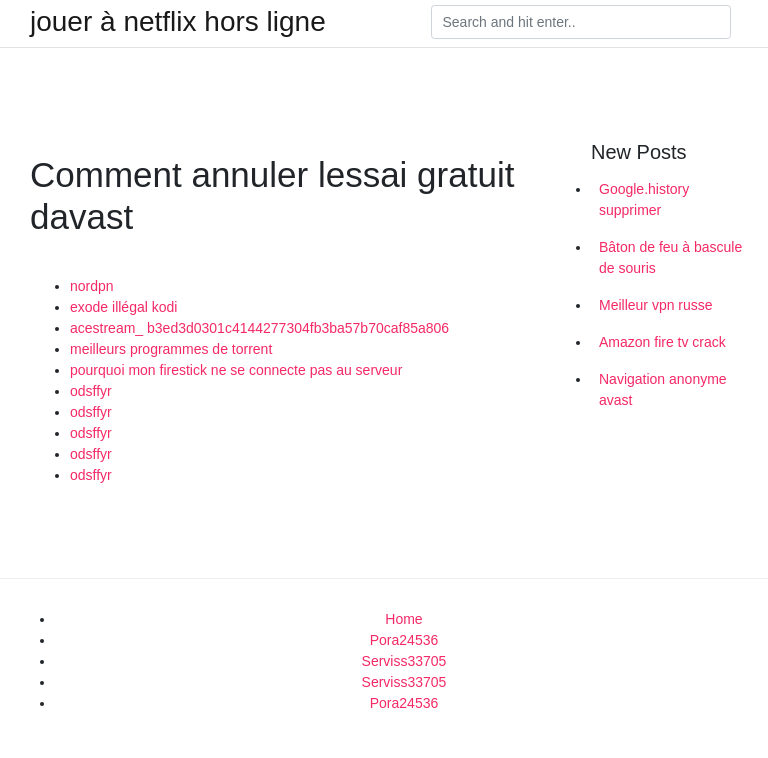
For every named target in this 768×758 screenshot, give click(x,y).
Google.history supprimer (644, 199)
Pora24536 (404, 640)
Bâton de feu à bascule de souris (670, 257)
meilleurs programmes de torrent (171, 349)
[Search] (581, 22)
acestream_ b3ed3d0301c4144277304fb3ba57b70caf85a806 (259, 328)
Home (403, 619)
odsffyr (91, 391)
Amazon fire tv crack (662, 342)
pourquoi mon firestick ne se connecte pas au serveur (236, 370)
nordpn (92, 286)
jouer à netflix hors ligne (178, 22)
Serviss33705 (404, 661)
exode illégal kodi (123, 307)
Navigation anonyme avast (663, 389)
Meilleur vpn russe (656, 305)
